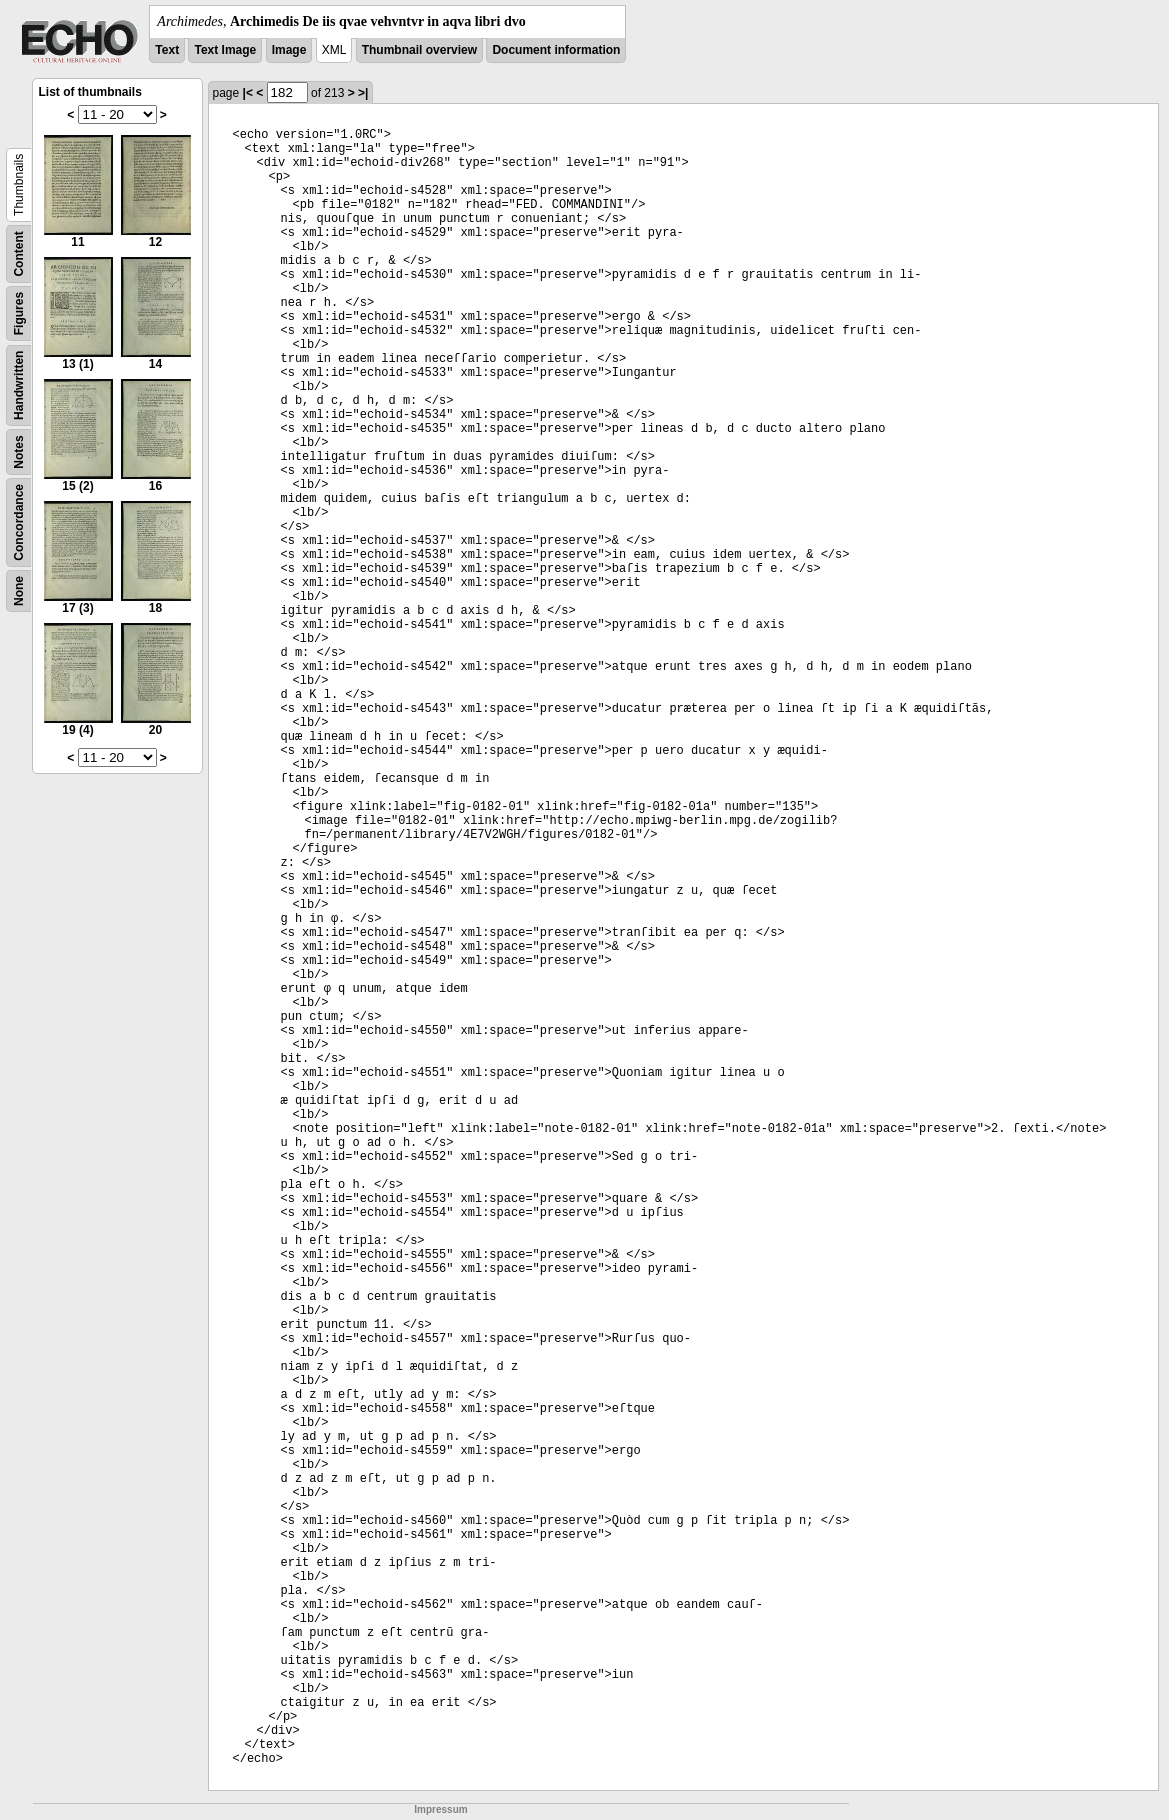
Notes (19, 451)
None (19, 591)
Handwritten (19, 385)
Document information (556, 50)
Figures (19, 313)
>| (363, 93)
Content (19, 253)
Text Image (225, 50)
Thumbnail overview (419, 50)
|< (248, 93)
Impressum (440, 1809)
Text (167, 50)
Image (289, 50)
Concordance (19, 522)
